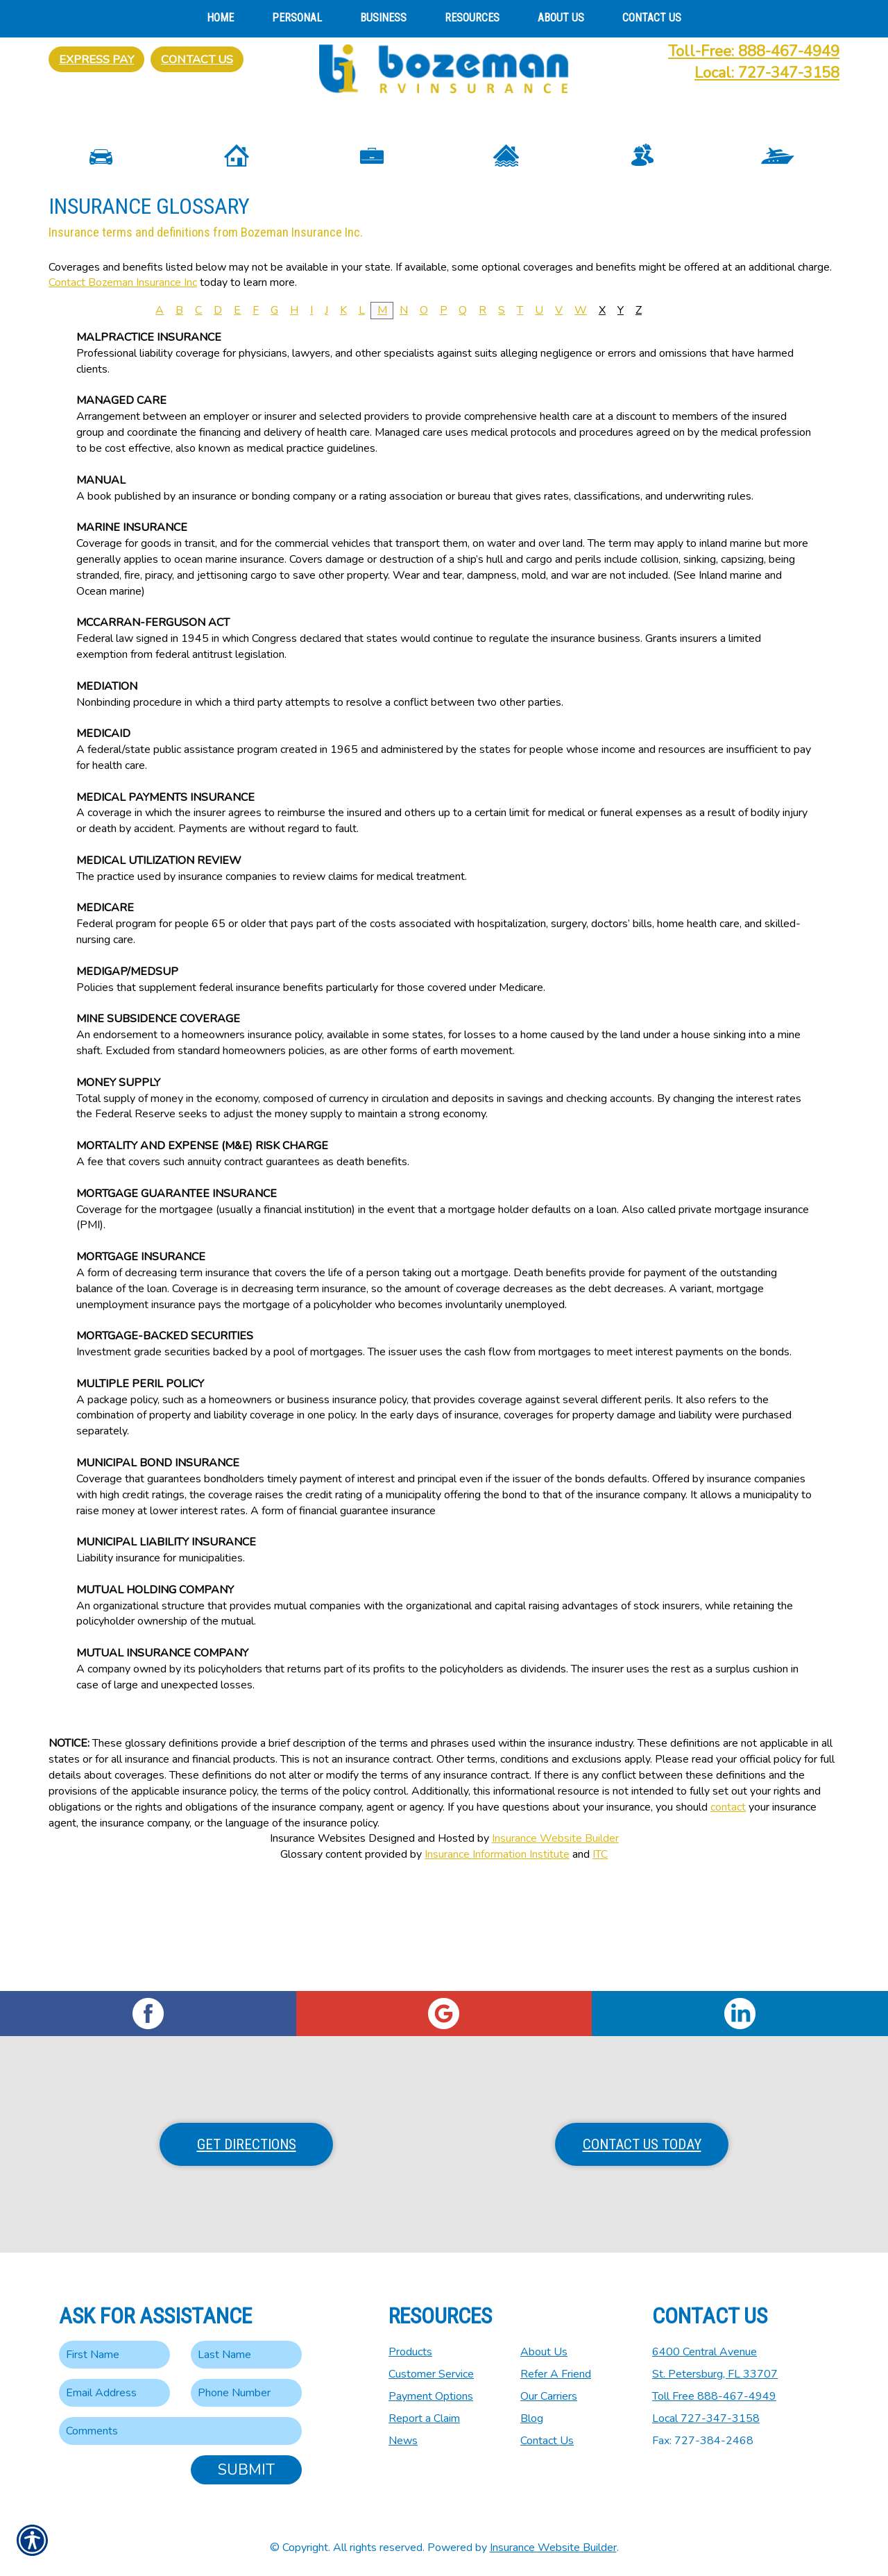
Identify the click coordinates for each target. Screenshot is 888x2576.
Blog (531, 2418)
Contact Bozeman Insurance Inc (123, 393)
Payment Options (430, 2396)
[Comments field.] (180, 2431)
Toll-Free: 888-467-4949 (753, 51)
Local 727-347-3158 (706, 2418)
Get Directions (246, 2144)
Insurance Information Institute (497, 1965)
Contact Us (197, 59)
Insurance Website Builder (555, 1949)
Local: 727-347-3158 (766, 72)
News (403, 2440)
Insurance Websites (318, 1949)
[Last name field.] (246, 2355)
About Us (543, 2351)
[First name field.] (114, 2355)
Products (410, 2351)
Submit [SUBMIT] (246, 2469)
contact (728, 1917)
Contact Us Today (642, 2144)
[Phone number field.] (246, 2393)
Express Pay (96, 59)
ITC (600, 1965)
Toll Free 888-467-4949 (714, 2396)
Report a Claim (424, 2418)
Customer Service (431, 2374)
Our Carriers (548, 2396)
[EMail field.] (114, 2393)
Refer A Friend (555, 2374)
